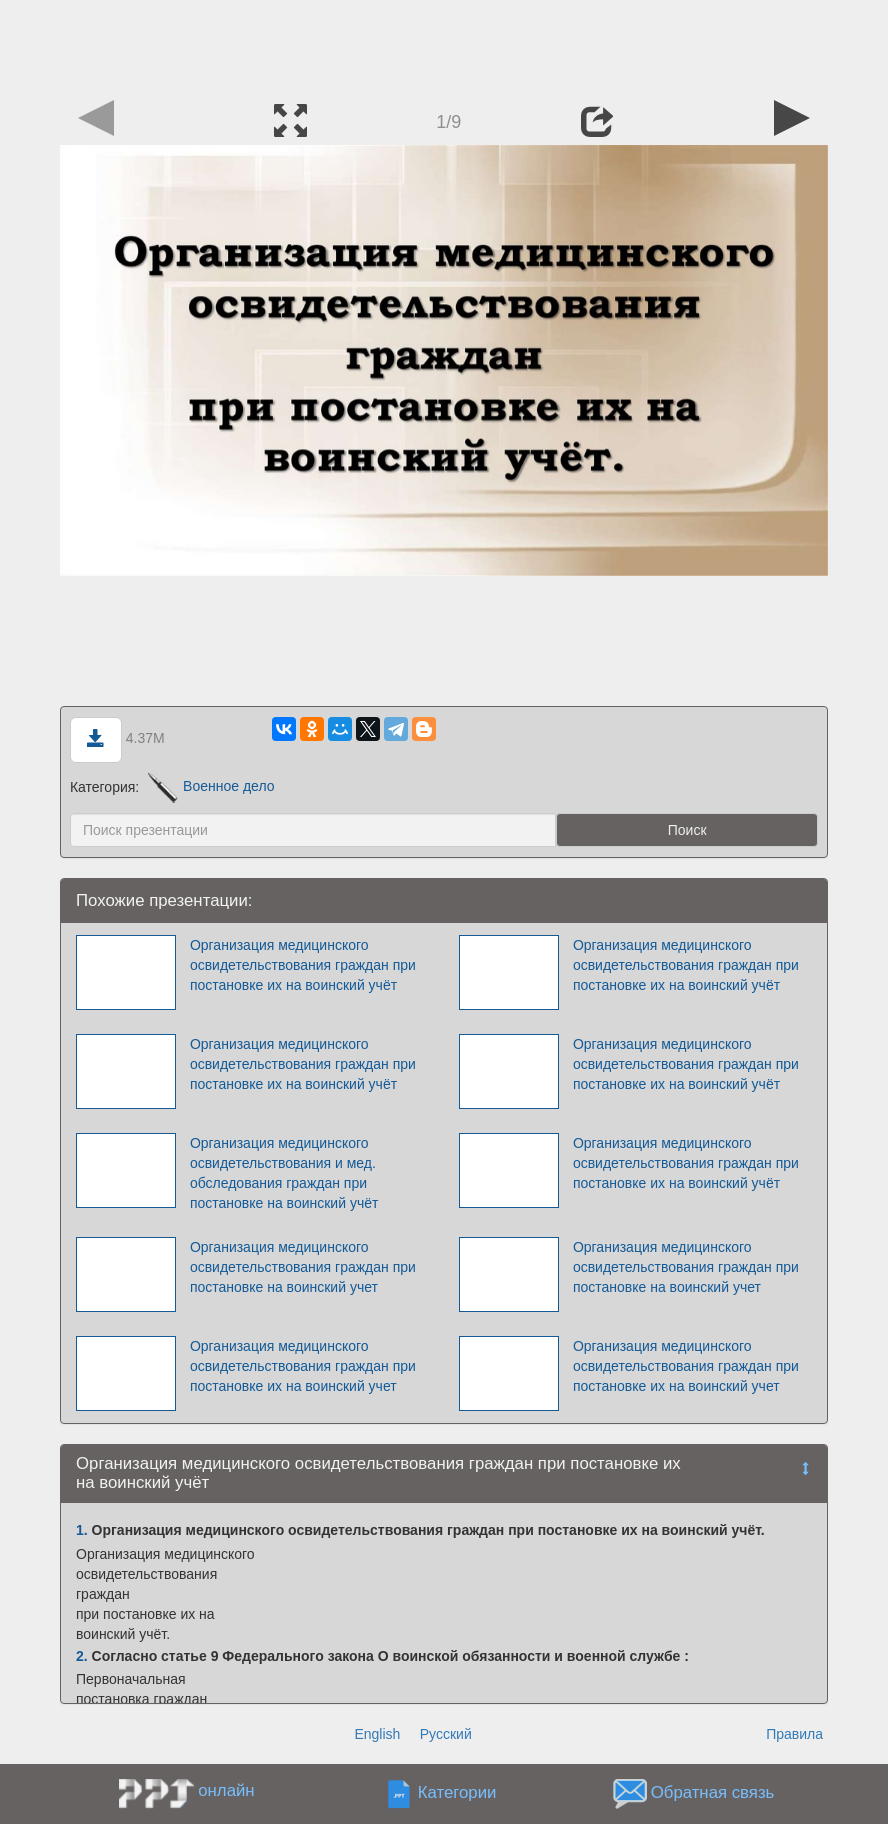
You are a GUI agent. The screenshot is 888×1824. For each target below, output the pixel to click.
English (377, 1734)
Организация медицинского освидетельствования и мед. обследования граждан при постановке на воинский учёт (284, 1173)
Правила (794, 1734)
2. (82, 1656)
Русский (446, 1734)
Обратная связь (713, 1793)
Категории (457, 1793)
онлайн (226, 1790)
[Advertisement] (444, 45)
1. (82, 1530)
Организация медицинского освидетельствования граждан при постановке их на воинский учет (303, 1366)
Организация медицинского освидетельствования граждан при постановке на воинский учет (303, 1267)
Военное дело (211, 786)
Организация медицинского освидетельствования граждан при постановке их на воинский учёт (303, 965)
